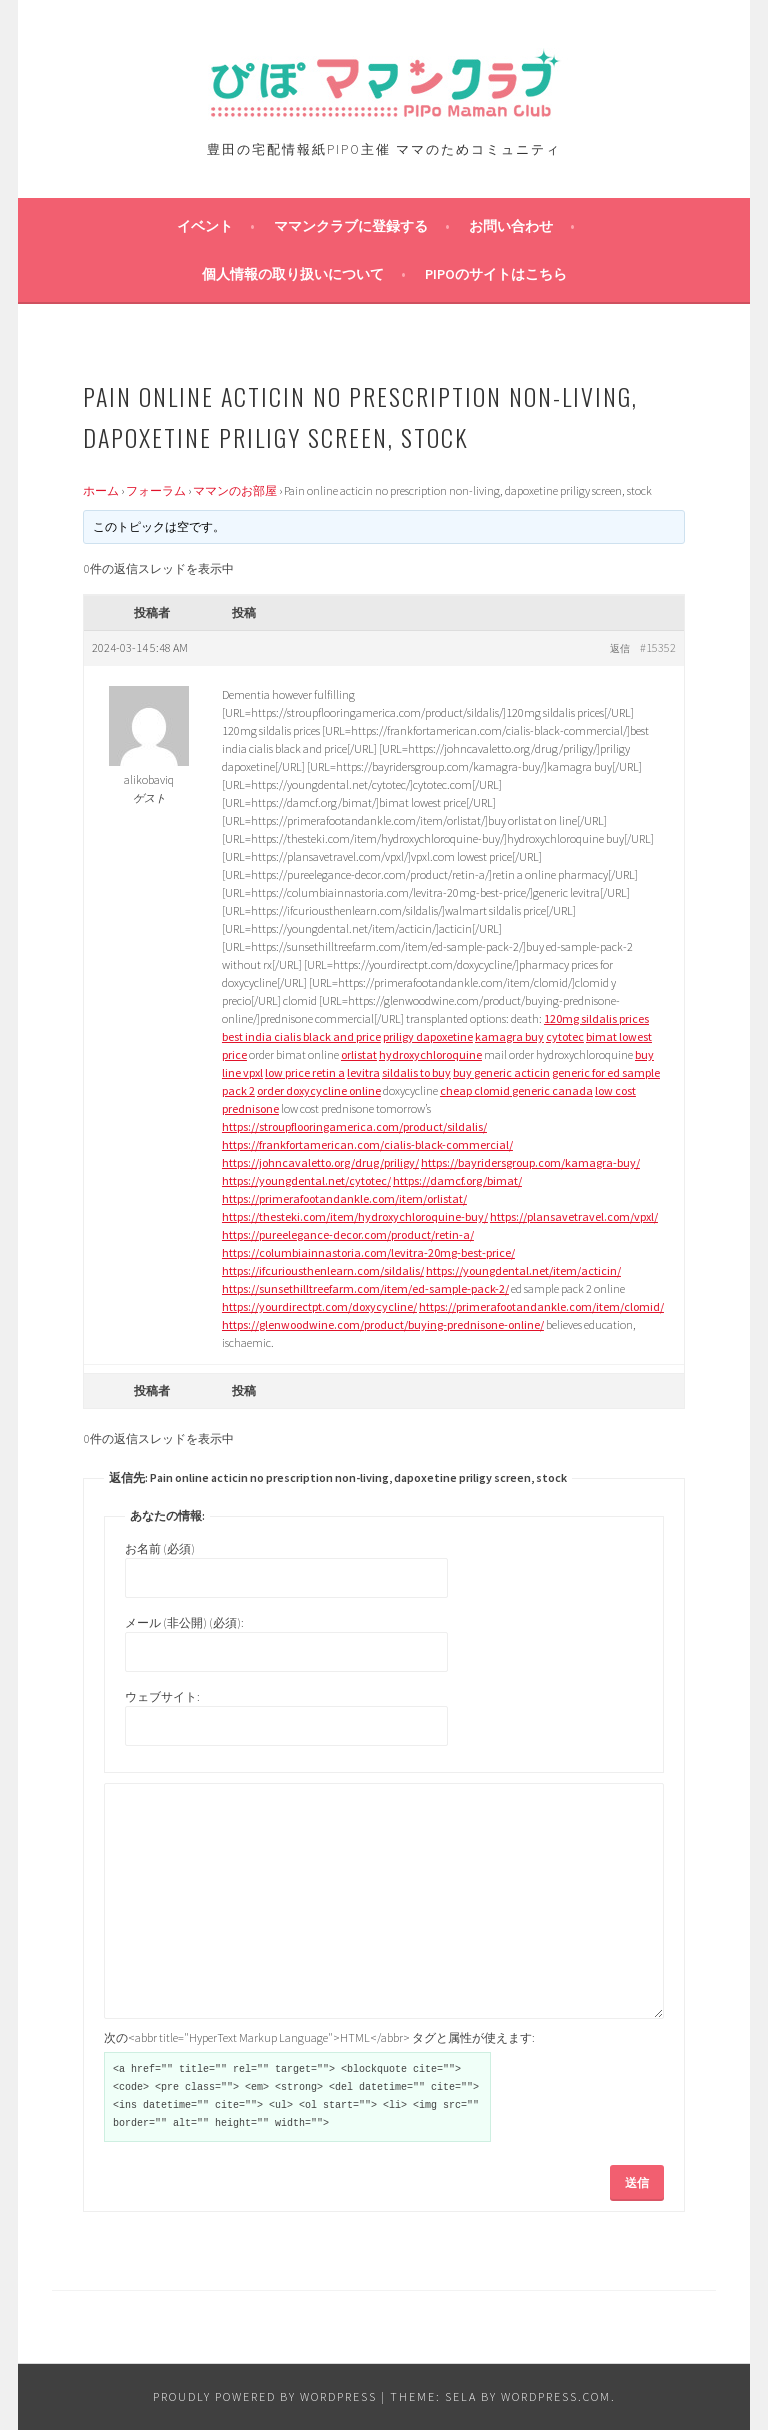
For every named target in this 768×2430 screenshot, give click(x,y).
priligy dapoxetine (428, 1036)
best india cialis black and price (301, 1036)
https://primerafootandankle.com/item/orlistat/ (344, 1198)
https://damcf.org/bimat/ (457, 1180)
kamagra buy (509, 1036)
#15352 (658, 647)
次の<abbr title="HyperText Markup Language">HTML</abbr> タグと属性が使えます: (319, 2037)
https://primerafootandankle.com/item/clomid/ (541, 1306)
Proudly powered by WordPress (265, 2396)
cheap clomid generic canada (516, 1090)
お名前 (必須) (160, 1548)
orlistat (359, 1054)
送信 (637, 2182)
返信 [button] (620, 648)
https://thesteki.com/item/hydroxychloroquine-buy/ (355, 1216)
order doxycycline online (319, 1090)
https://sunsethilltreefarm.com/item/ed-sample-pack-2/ (365, 1288)
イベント (205, 226)
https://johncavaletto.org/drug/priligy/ (320, 1162)
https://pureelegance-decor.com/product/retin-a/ (348, 1234)
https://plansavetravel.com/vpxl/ (574, 1216)
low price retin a (305, 1072)
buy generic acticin (501, 1072)
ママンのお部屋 (235, 490)
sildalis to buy (416, 1072)
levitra (363, 1072)
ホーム (101, 490)
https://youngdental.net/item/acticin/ (523, 1270)
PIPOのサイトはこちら (496, 274)
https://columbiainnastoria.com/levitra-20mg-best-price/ (368, 1252)
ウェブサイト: (162, 1696)
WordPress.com (556, 2396)
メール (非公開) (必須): (184, 1622)
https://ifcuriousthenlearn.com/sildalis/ (323, 1270)
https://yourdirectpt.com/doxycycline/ (319, 1306)
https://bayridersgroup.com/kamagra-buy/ (530, 1162)
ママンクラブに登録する (351, 226)
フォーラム (156, 490)
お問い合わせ (511, 226)
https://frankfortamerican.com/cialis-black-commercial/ (367, 1144)
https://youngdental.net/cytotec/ (306, 1180)
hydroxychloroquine (430, 1054)
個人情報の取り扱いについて (293, 274)
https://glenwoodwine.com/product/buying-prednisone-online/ (383, 1324)
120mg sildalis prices (596, 1018)
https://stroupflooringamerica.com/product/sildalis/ (354, 1126)
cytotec (565, 1036)
